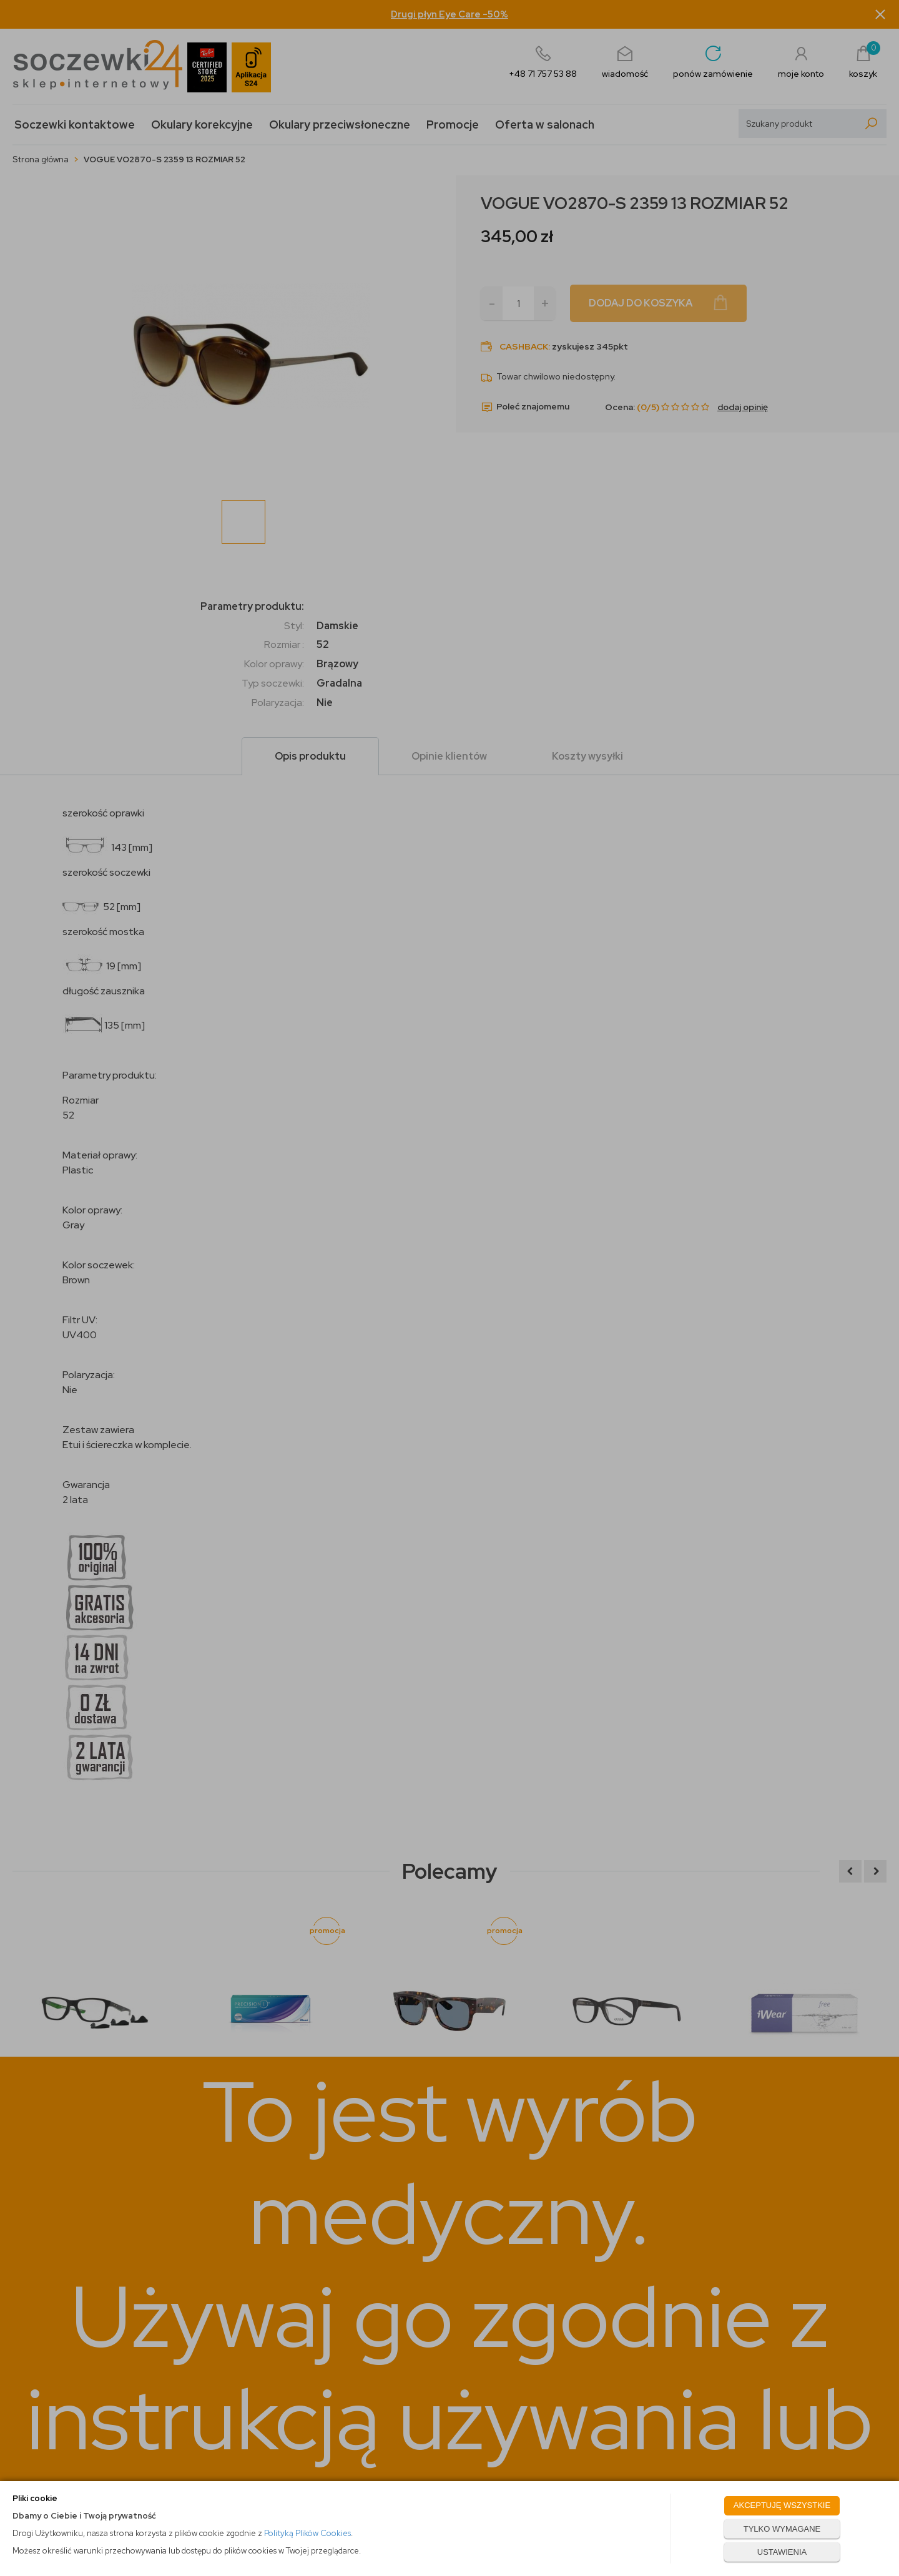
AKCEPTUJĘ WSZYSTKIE (782, 2505)
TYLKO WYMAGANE (782, 2529)
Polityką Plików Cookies (307, 2533)
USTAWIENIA (782, 2552)
